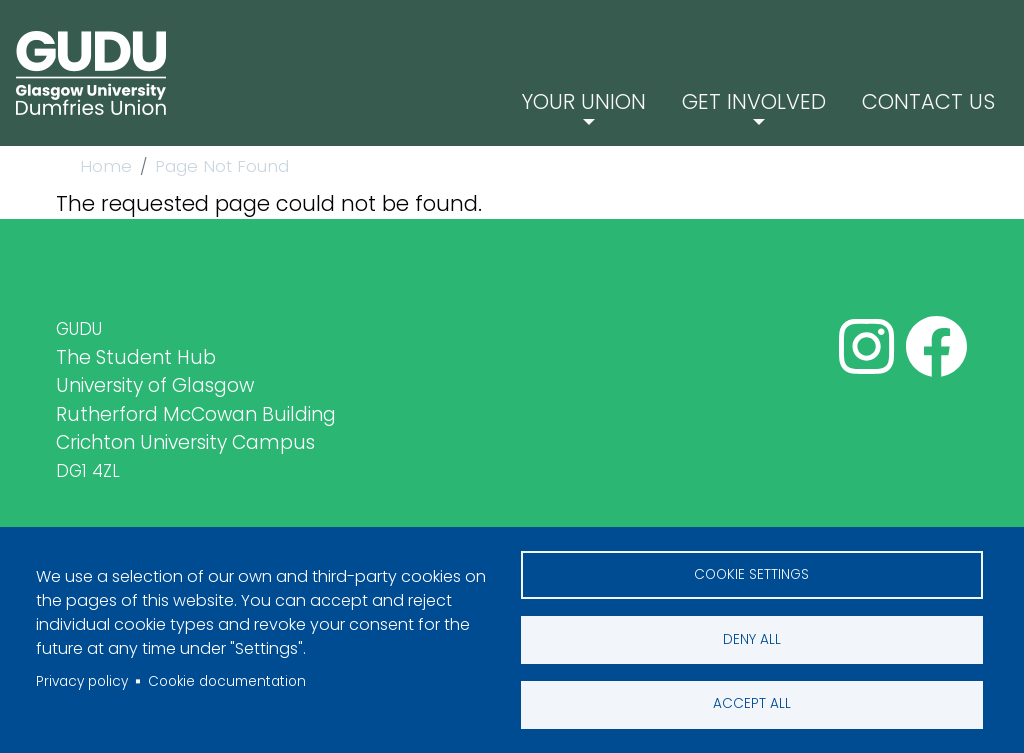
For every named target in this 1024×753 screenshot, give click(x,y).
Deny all (752, 638)
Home (106, 166)
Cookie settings (751, 573)
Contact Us (933, 98)
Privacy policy (82, 680)
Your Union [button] (612, 98)
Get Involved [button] (770, 98)
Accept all (752, 703)
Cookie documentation (227, 680)
